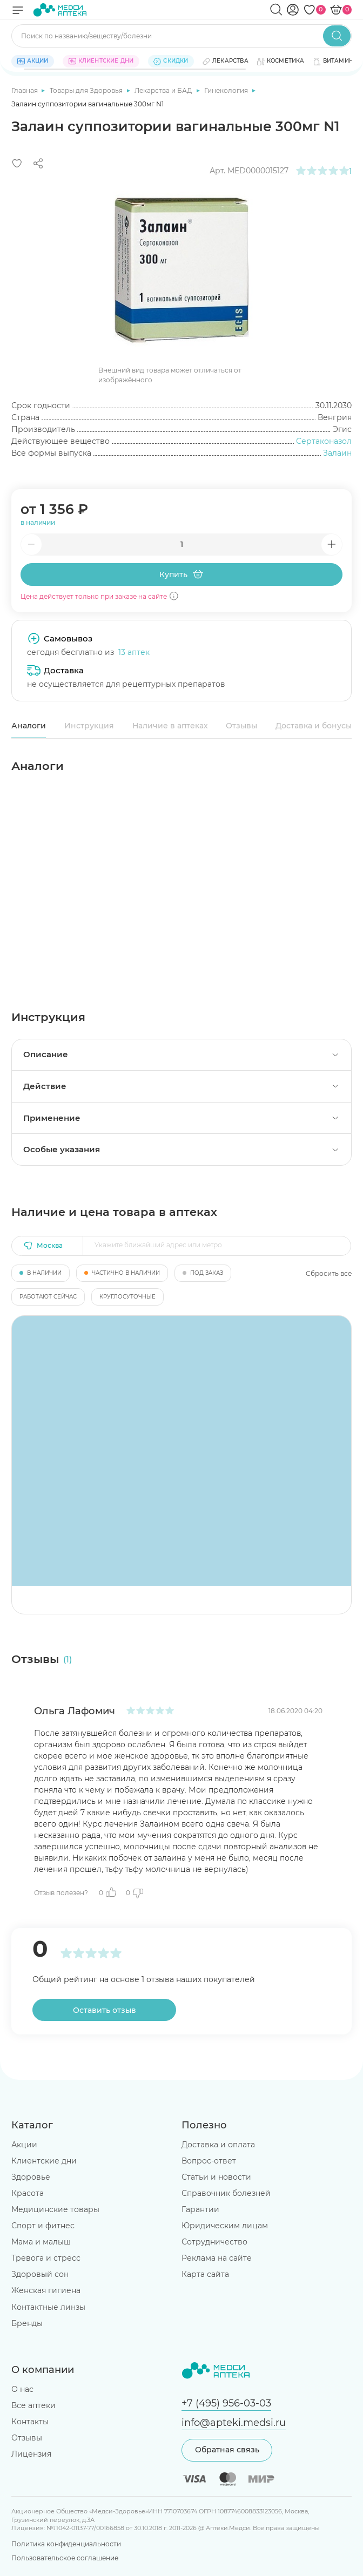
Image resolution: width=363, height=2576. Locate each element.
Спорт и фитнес (43, 2225)
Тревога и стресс (45, 2258)
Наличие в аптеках (170, 726)
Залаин (337, 453)
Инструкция (89, 726)
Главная (25, 90)
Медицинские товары (55, 2209)
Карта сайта (205, 2274)
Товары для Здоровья (87, 90)
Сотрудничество (214, 2242)
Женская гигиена (45, 2290)
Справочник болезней (226, 2193)
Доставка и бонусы (313, 726)
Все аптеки (33, 2405)
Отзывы (241, 726)
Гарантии (200, 2209)
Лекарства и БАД (164, 90)
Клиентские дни (44, 2161)
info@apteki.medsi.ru (234, 2422)
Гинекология (227, 90)
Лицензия (31, 2453)
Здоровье (30, 2177)
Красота (27, 2193)
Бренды (27, 2323)
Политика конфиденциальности (66, 2544)
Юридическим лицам (225, 2225)
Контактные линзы (48, 2306)
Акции (24, 2144)
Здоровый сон (40, 2274)
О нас (22, 2389)
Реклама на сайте (217, 2258)
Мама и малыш (41, 2242)
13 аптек (134, 652)
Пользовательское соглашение (64, 2558)
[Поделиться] (38, 163)
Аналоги (28, 726)
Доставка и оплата (218, 2144)
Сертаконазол (324, 441)
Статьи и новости (216, 2177)
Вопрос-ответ (209, 2161)
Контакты (30, 2421)
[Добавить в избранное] (17, 163)
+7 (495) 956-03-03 (226, 2403)
